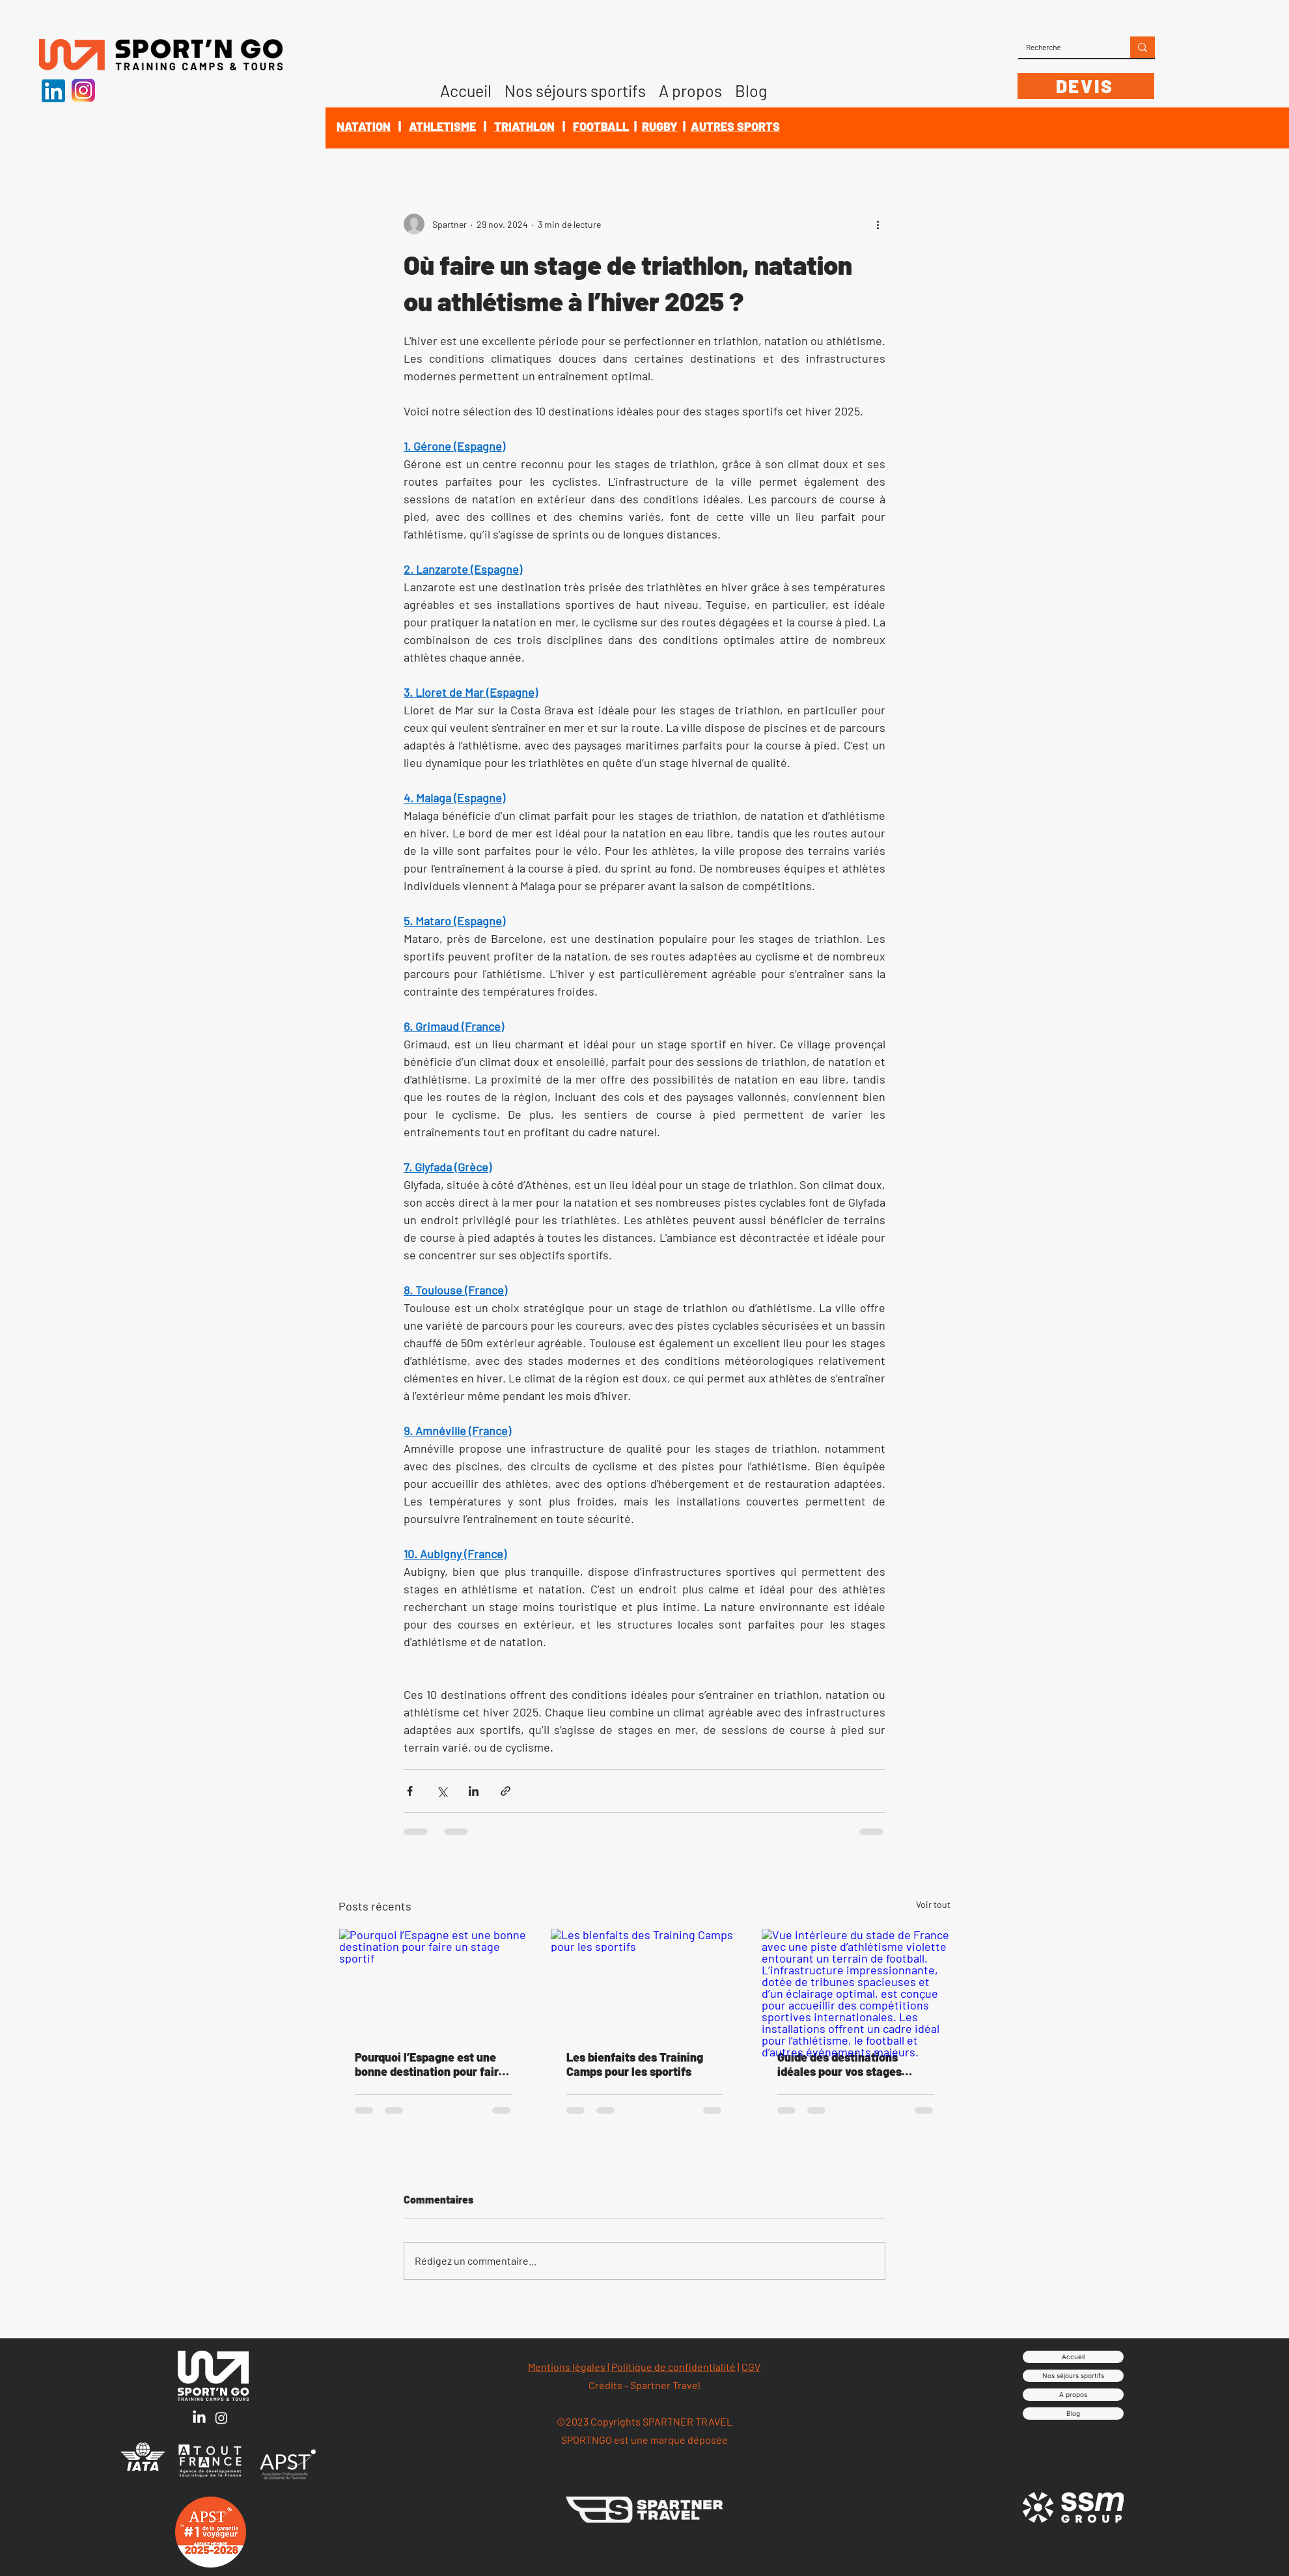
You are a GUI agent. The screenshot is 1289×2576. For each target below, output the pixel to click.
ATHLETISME (442, 126)
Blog (1073, 2413)
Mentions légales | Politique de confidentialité (632, 2366)
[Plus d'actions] (877, 224)
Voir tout (933, 1904)
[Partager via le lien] (505, 1791)
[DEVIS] (1086, 86)
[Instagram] (221, 2418)
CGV (751, 2366)
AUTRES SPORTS (735, 126)
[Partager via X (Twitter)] (442, 1791)
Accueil (1073, 2356)
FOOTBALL (601, 126)
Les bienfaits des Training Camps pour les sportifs (634, 2064)
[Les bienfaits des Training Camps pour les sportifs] (645, 1981)
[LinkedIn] (199, 2418)
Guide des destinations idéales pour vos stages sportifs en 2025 (839, 2064)
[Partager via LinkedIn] (473, 1791)
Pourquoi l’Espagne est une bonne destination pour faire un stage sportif (430, 2064)
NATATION (364, 126)
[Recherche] (1064, 47)
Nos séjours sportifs (1073, 2375)
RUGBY (660, 126)
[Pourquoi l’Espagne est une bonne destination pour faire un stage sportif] (433, 1981)
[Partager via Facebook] (410, 1791)
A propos (1073, 2394)
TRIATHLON (524, 126)
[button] (690, 86)
